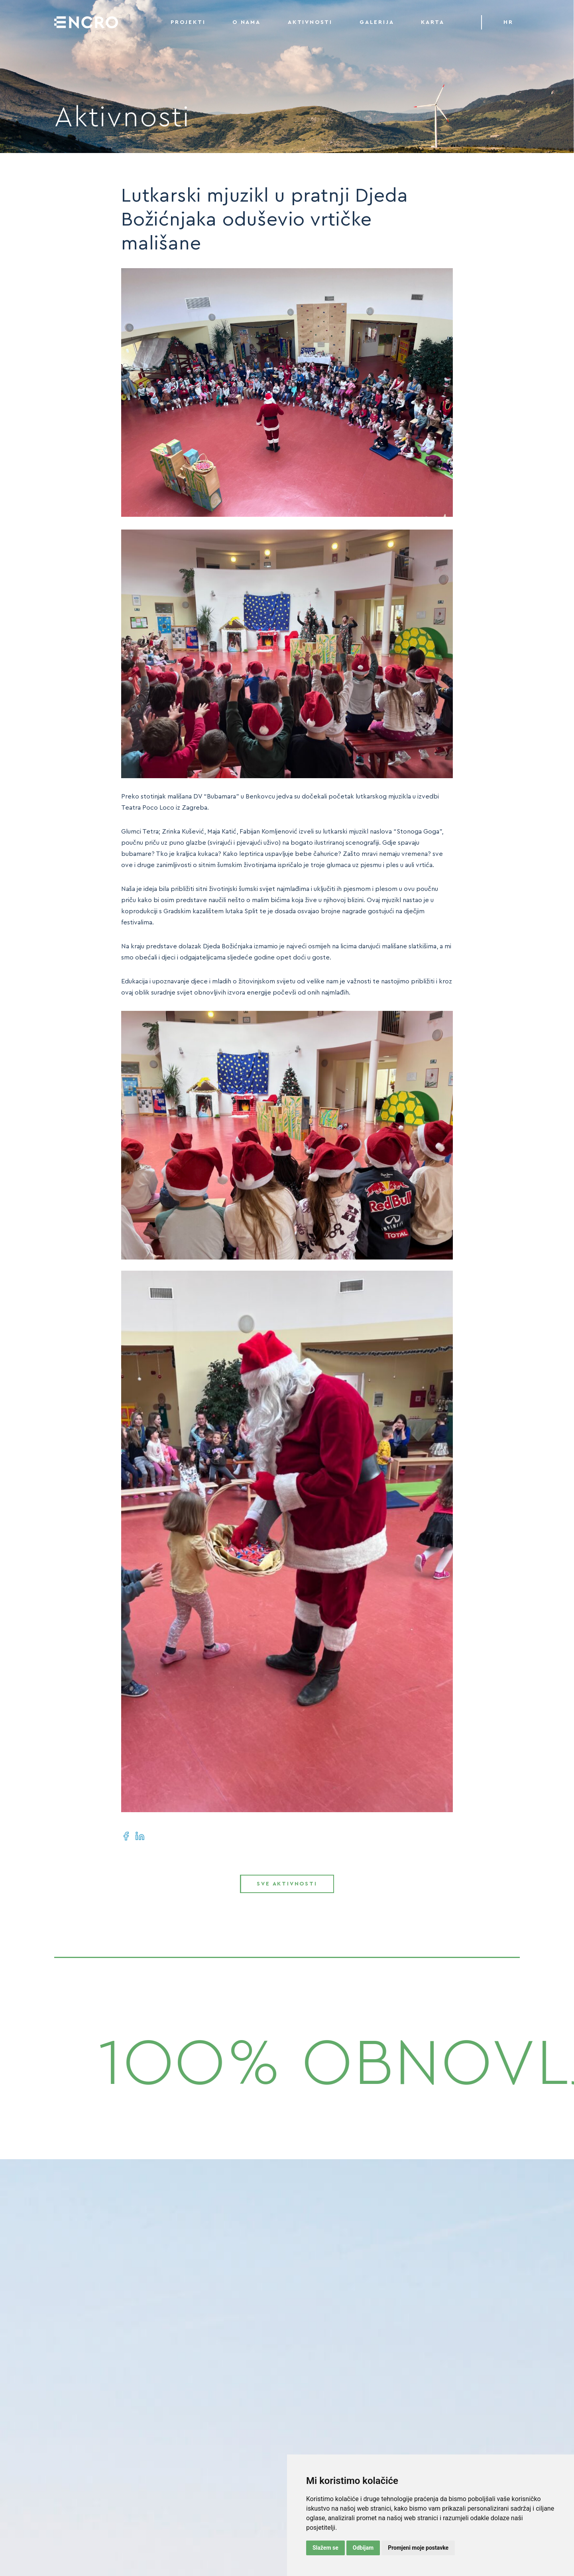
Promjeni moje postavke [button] (418, 2548)
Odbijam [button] (363, 2548)
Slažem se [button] (325, 2548)
